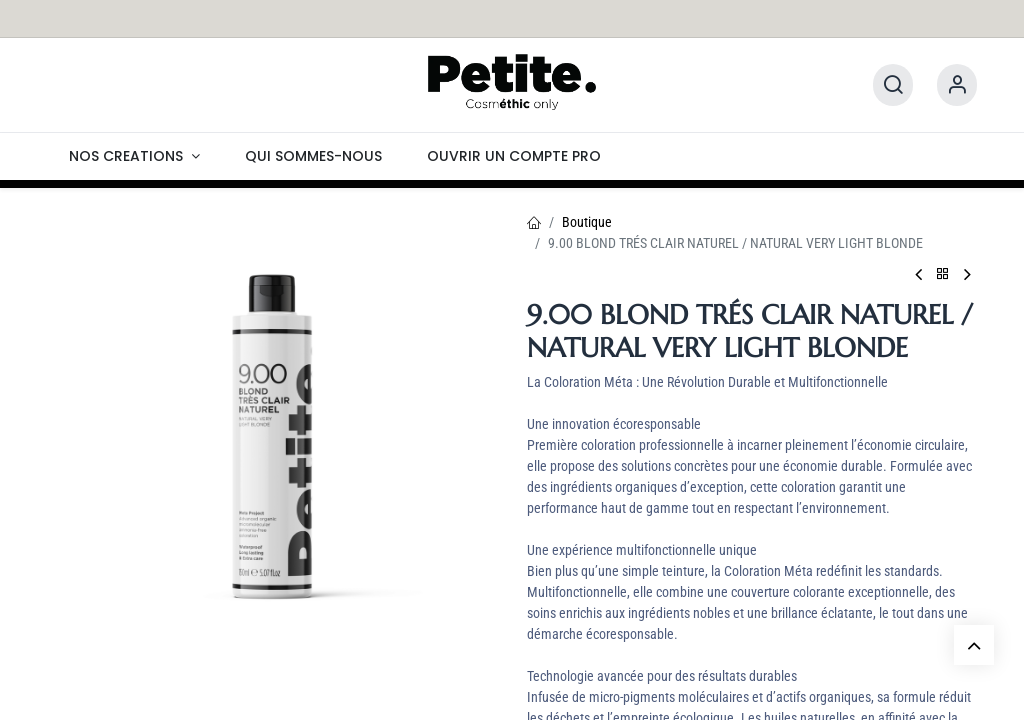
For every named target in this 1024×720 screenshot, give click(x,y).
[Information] (957, 85)
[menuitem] (134, 156)
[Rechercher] (893, 85)
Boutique (587, 222)
